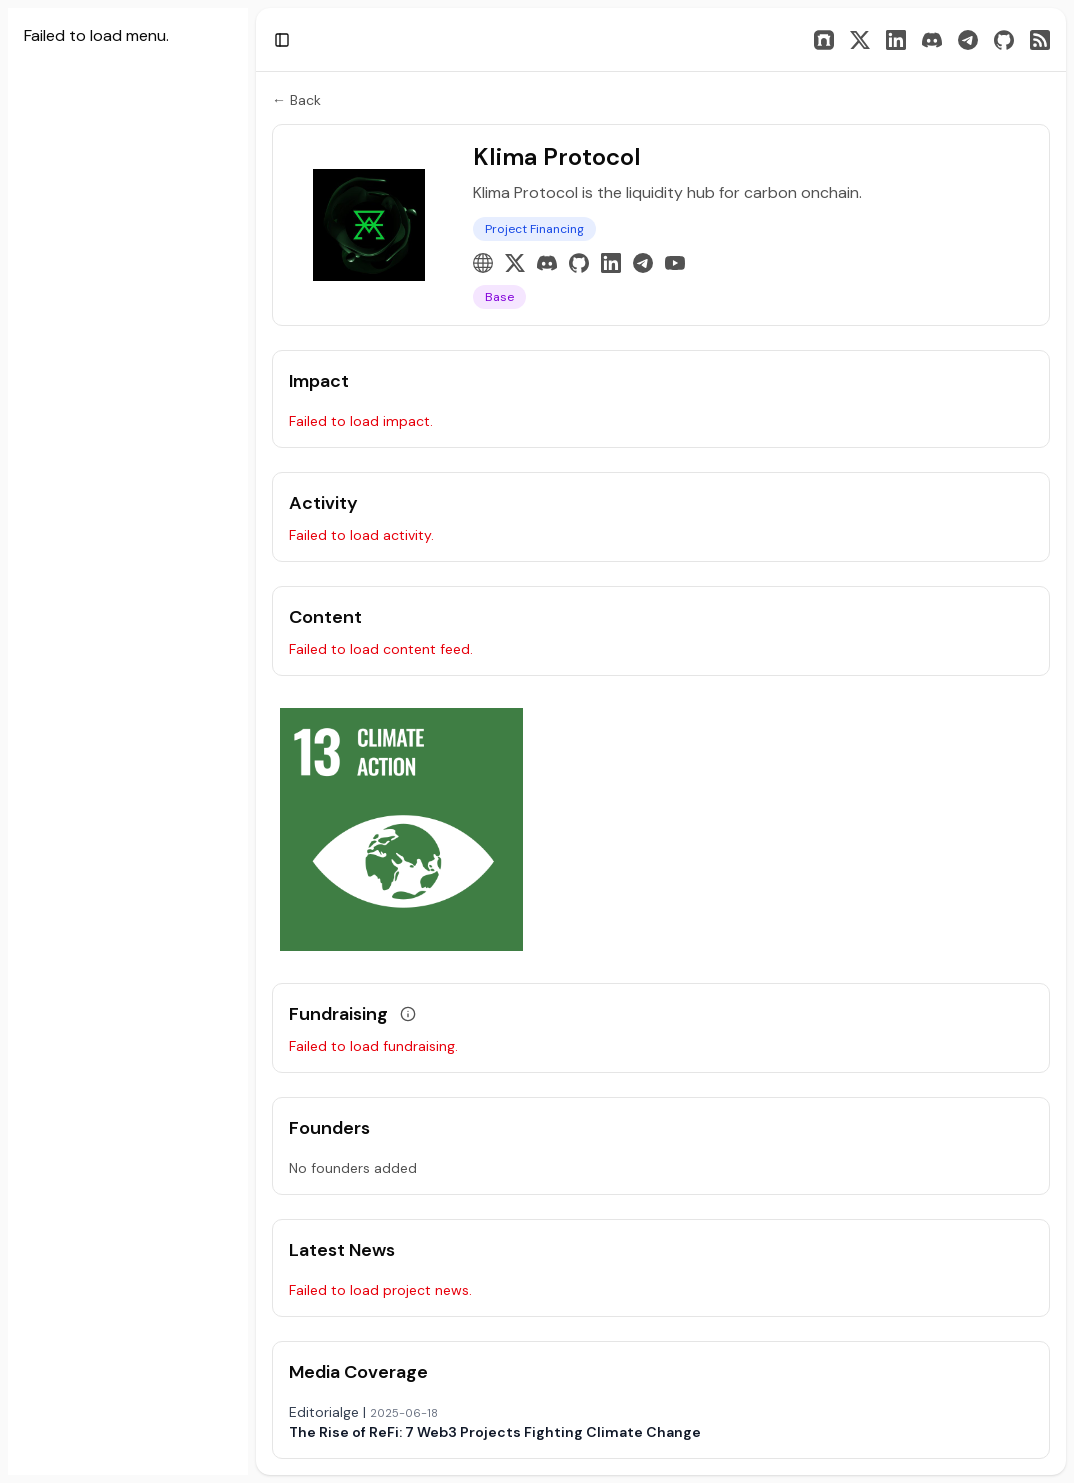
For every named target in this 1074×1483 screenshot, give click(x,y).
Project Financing (534, 229)
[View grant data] (408, 1014)
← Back (296, 100)
